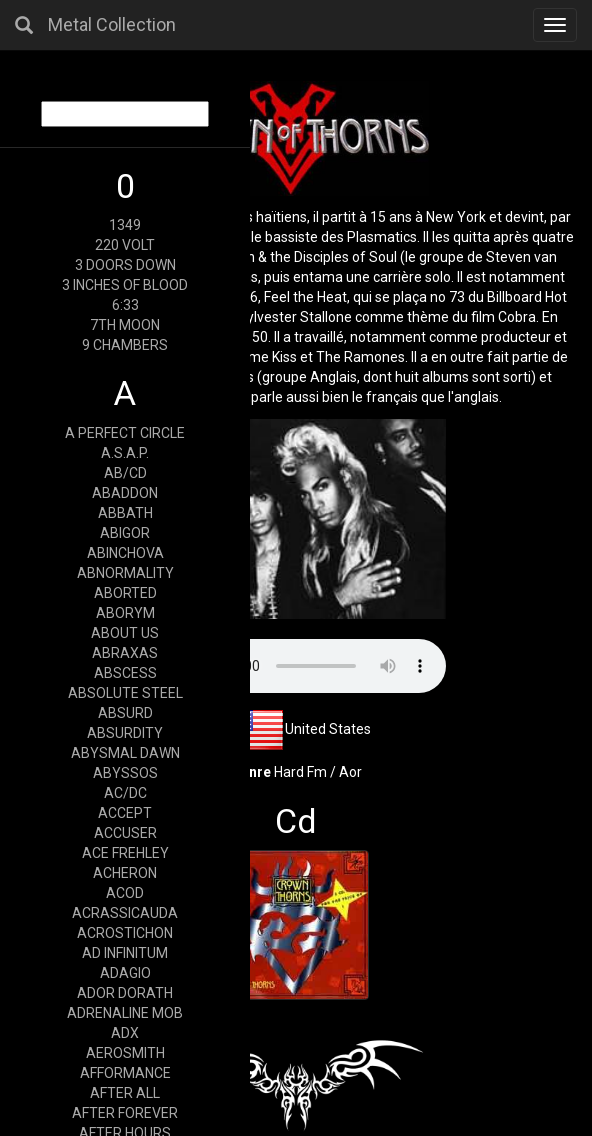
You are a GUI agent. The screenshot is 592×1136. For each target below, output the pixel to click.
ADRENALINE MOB (125, 1013)
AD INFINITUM (125, 953)
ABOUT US (125, 633)
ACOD (125, 893)
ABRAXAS (125, 653)
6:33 (125, 305)
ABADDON (125, 493)
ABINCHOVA (125, 553)
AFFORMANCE (125, 1073)
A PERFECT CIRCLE (125, 433)
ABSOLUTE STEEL (125, 693)
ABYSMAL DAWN (125, 753)
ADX (125, 1033)
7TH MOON (125, 325)
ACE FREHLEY (125, 853)
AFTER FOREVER (125, 1113)
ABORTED (125, 593)
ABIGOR (125, 533)
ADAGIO (125, 973)
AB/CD (125, 473)
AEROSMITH (125, 1053)
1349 (125, 225)
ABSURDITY (125, 733)
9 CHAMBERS (125, 345)
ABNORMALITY (125, 573)
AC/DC (125, 793)
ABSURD (125, 713)
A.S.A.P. (125, 453)
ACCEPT (125, 813)
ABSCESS (125, 673)
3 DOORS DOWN (125, 265)
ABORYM (125, 613)
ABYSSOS (125, 773)
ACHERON (125, 873)
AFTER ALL (125, 1093)
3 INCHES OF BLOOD (125, 285)
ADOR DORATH (125, 993)
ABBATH (125, 513)
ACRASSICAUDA (125, 913)
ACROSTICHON (125, 933)
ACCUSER (125, 833)
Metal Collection (112, 24)
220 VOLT (125, 245)
